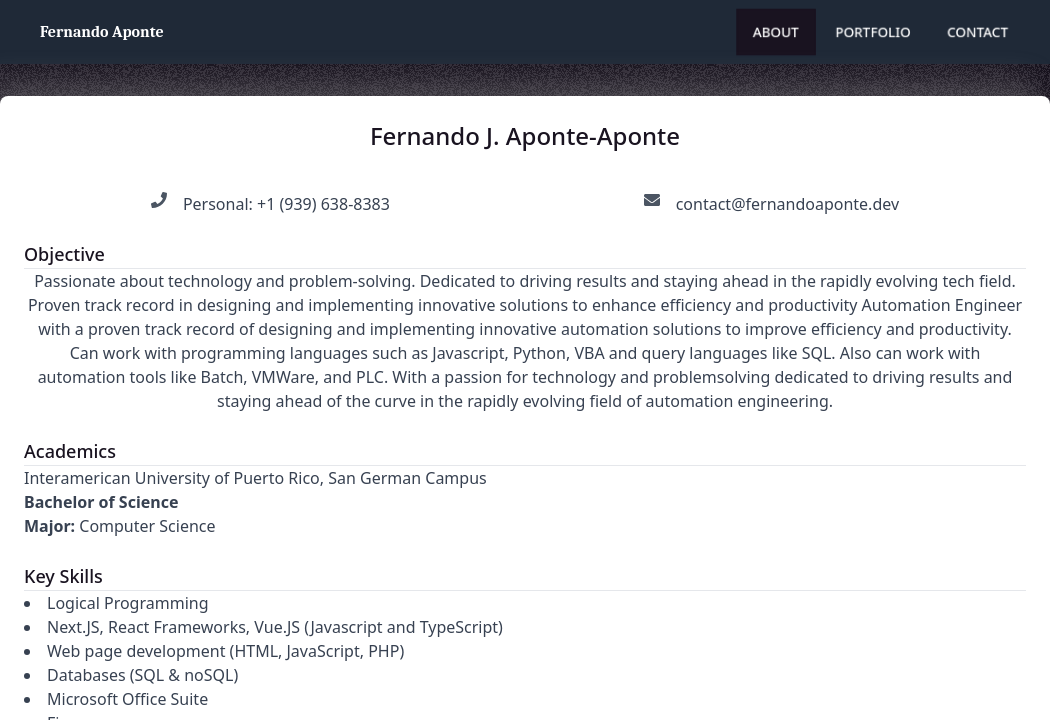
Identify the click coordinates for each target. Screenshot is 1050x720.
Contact (977, 31)
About (776, 31)
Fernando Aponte (102, 32)
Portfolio (873, 31)
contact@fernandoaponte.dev (787, 204)
